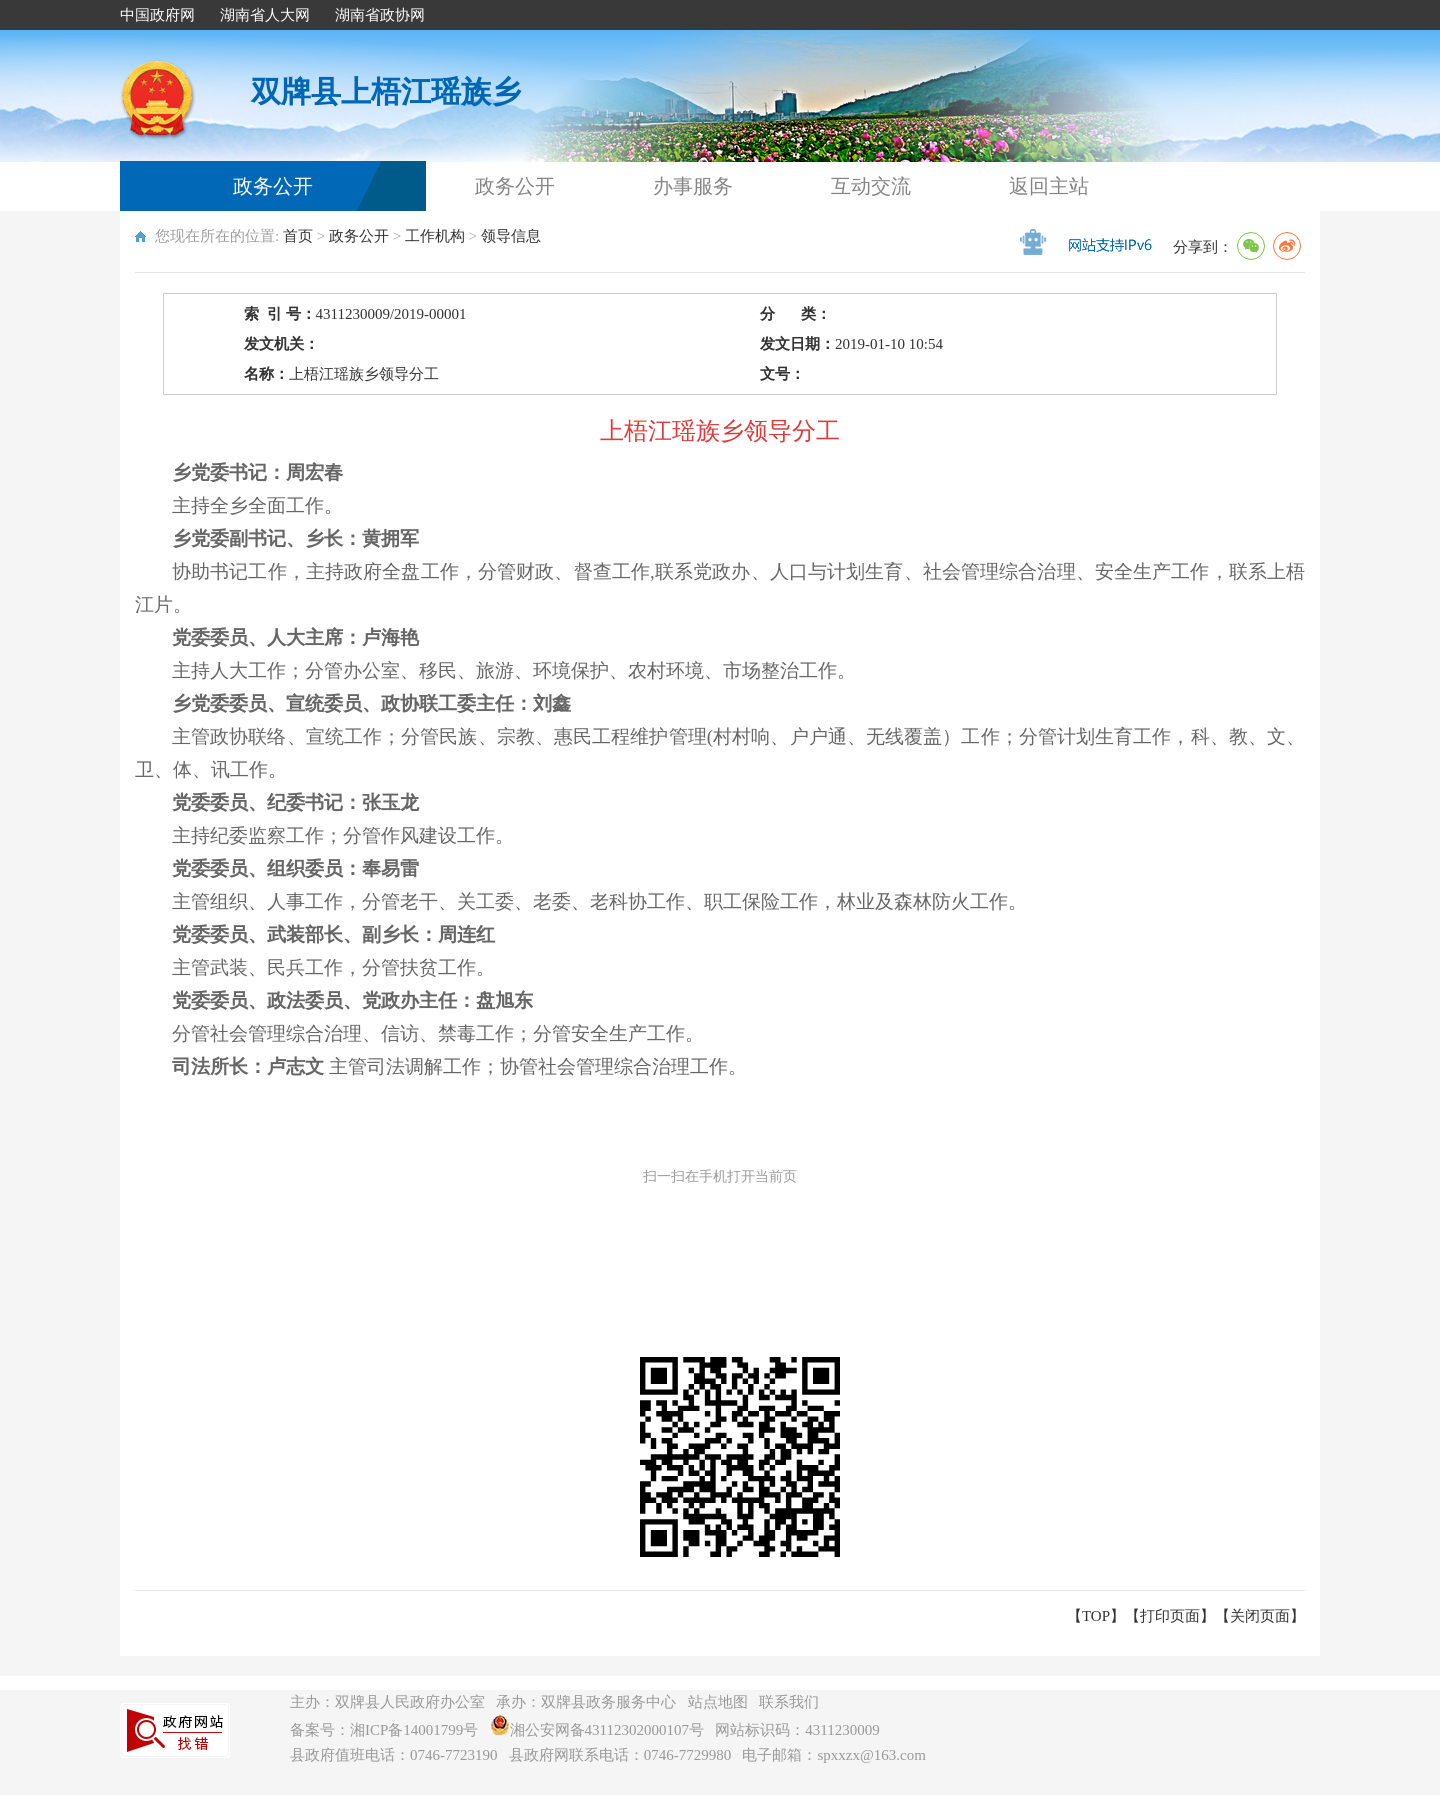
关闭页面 (1260, 1616)
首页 (298, 236)
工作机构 (435, 236)
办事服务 (693, 186)
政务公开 (273, 186)
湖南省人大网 (265, 15)
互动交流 (871, 186)
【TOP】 (1096, 1616)
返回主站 (1049, 186)
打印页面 (1170, 1616)
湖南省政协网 (380, 15)
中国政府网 (157, 15)
